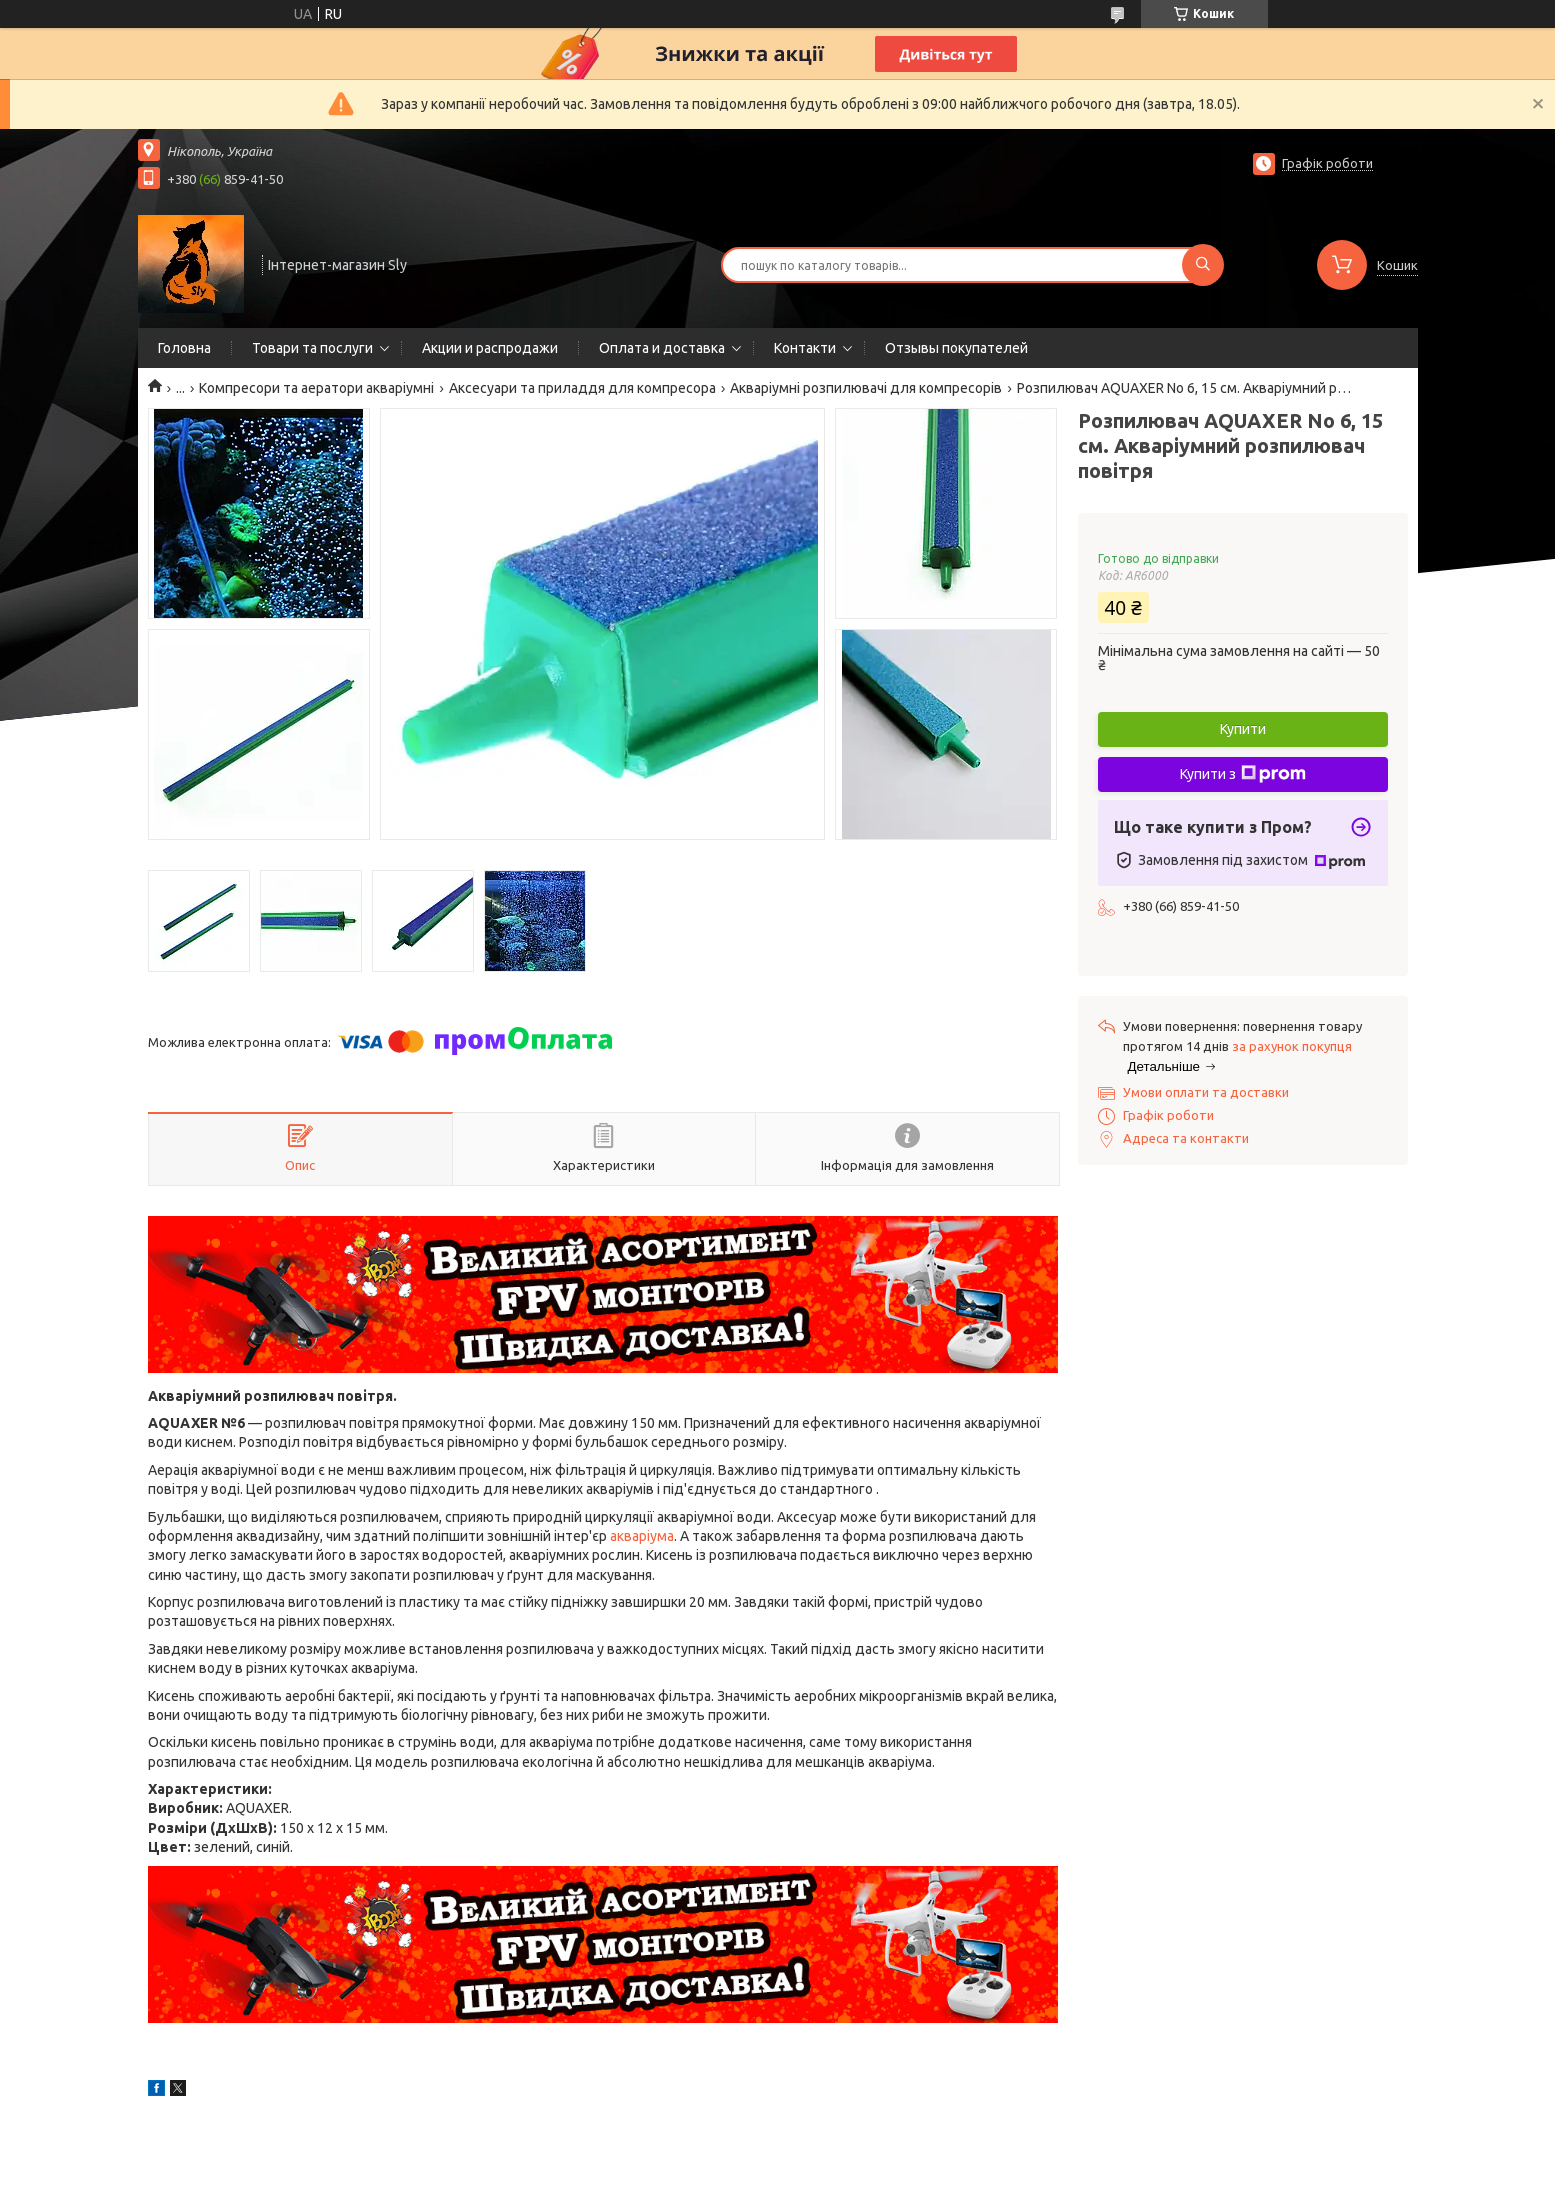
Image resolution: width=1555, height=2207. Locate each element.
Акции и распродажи (490, 348)
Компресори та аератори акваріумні (316, 388)
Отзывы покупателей (956, 348)
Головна (184, 348)
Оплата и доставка (662, 348)
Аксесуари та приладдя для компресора (582, 388)
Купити (1243, 729)
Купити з (1243, 774)
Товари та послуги (312, 348)
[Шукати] (1203, 265)
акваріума (642, 1536)
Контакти (805, 348)
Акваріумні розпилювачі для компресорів (866, 388)
